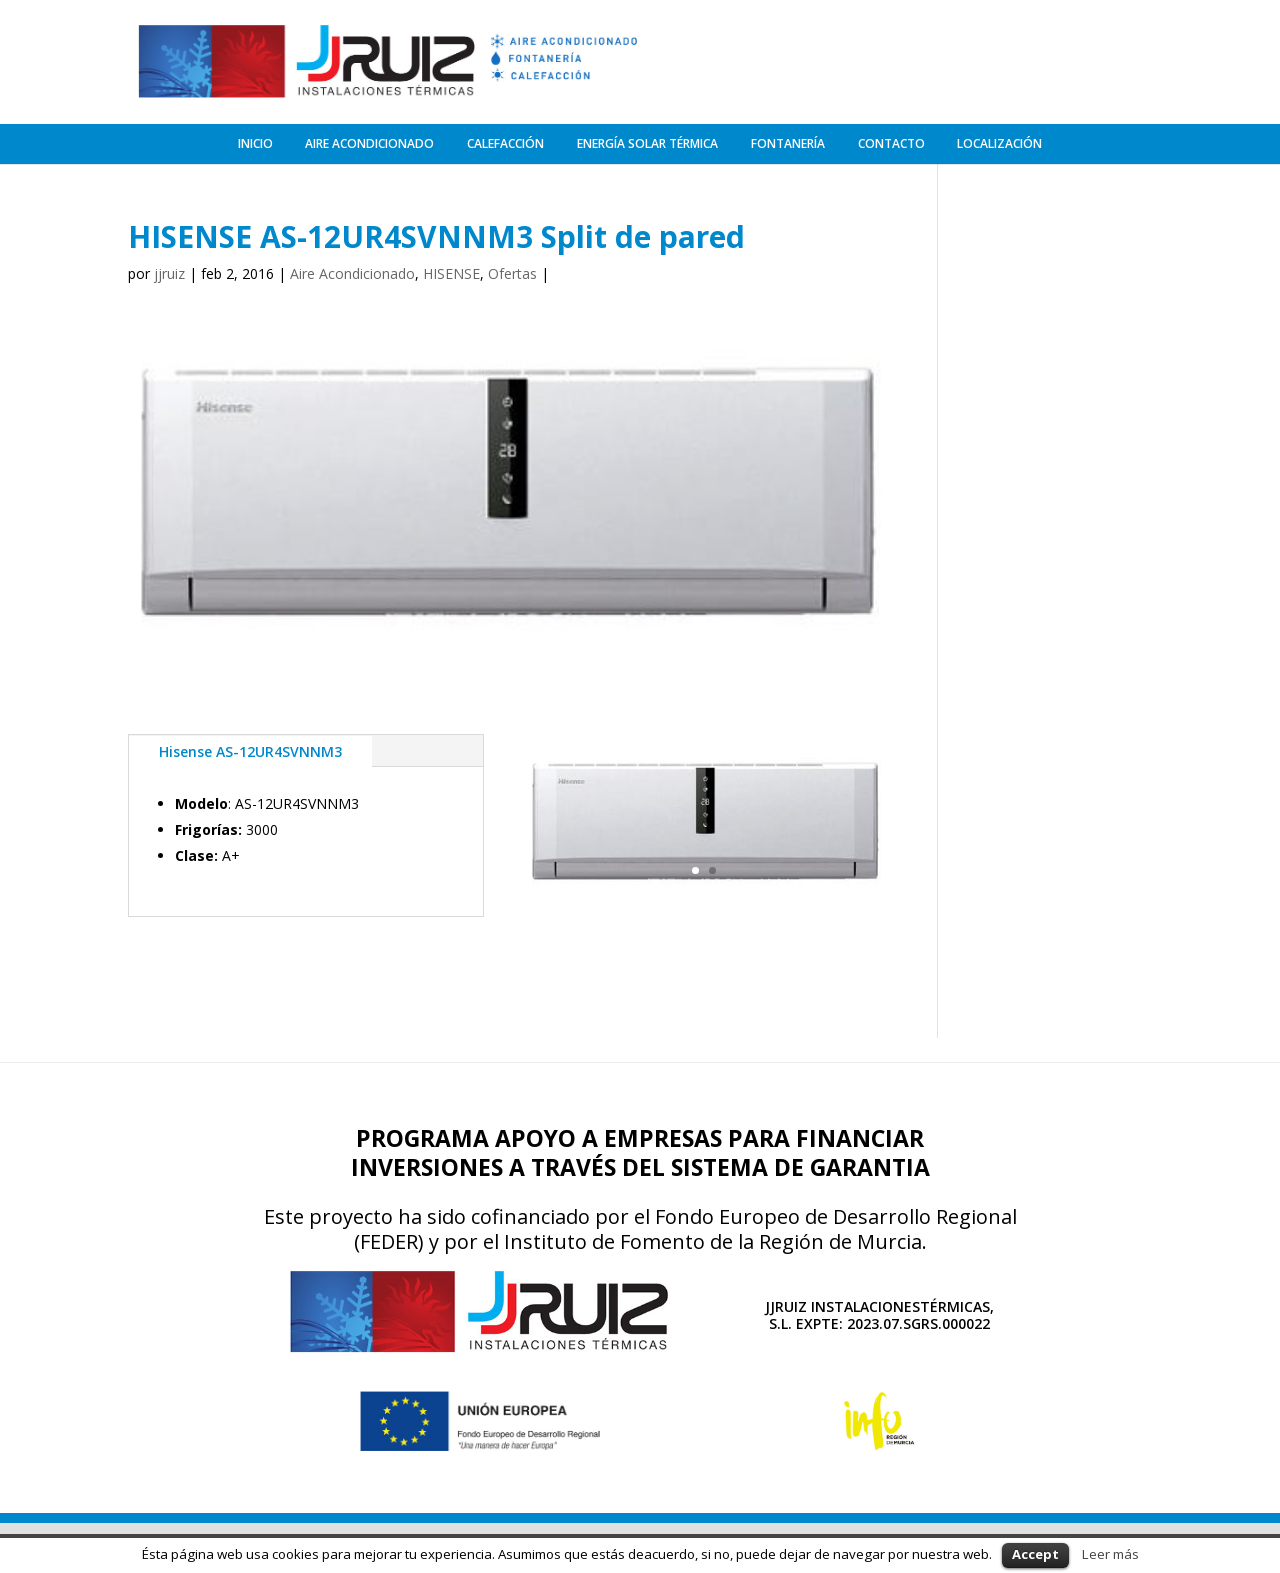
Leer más (1110, 1554)
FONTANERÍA (788, 139)
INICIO (255, 139)
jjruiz (169, 270)
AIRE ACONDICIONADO (369, 139)
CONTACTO (891, 139)
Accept (1035, 1554)
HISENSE (451, 270)
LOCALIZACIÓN (999, 139)
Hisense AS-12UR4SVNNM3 (250, 747)
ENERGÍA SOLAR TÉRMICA (647, 139)
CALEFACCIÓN (505, 139)
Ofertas (512, 270)
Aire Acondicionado (352, 270)
